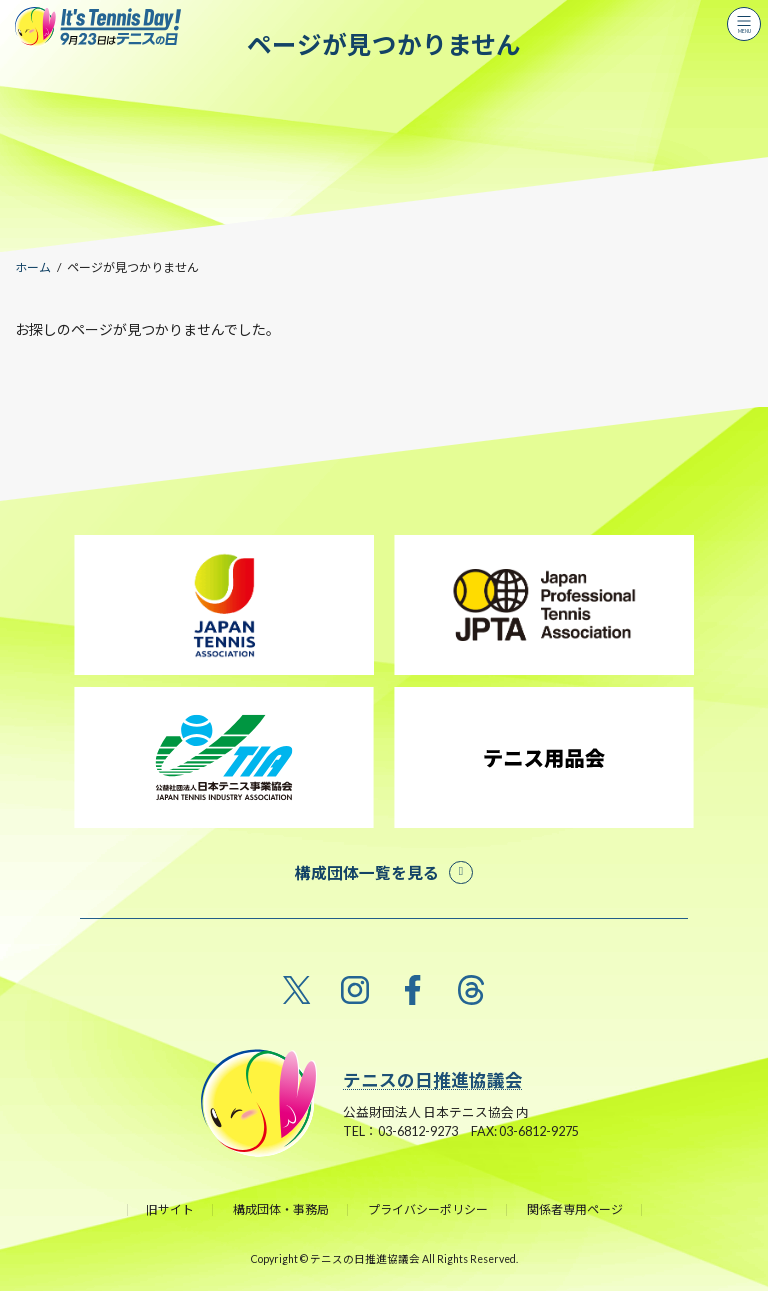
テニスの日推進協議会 (433, 1080)
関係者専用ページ (575, 1209)
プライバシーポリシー (428, 1209)
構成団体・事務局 (281, 1209)
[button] (383, 872)
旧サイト (170, 1209)
